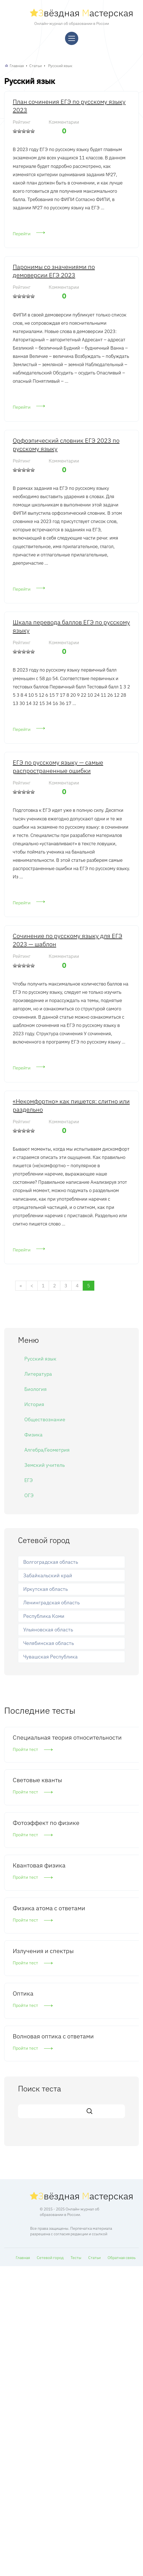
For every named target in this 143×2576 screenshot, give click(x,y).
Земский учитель (44, 1465)
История (34, 1404)
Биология (35, 1389)
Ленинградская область (51, 1602)
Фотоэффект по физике (46, 1823)
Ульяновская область (48, 1629)
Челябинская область (48, 1643)
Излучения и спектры (43, 1951)
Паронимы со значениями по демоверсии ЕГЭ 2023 (54, 271)
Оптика (23, 1993)
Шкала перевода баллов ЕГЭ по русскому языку (71, 626)
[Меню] (71, 38)
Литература (38, 1374)
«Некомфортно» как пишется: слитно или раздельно (71, 1105)
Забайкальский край (47, 1575)
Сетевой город (50, 2257)
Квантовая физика (39, 1865)
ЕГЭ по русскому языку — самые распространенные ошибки (58, 766)
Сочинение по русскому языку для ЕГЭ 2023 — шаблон (67, 940)
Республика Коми (43, 1616)
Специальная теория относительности (67, 1737)
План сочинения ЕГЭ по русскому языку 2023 (69, 105)
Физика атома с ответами (49, 1908)
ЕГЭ (28, 1480)
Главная (17, 65)
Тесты (76, 2257)
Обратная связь (122, 2257)
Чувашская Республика (50, 1656)
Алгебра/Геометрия (47, 1450)
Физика (33, 1434)
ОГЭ (28, 1495)
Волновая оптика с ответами (53, 2036)
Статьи (35, 65)
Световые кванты (37, 1780)
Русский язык (60, 65)
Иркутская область (45, 1589)
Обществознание (44, 1419)
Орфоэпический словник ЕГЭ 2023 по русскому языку (66, 444)
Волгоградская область (50, 1562)
